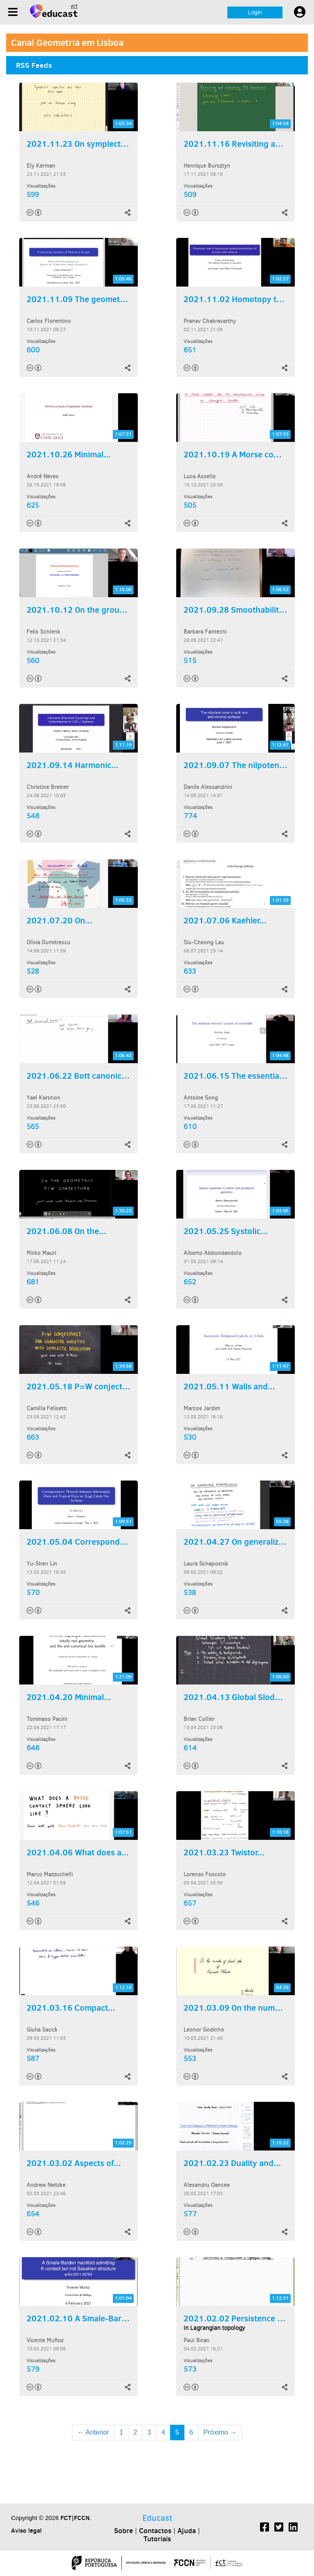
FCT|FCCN (75, 2517)
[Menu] (13, 12)
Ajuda (186, 2530)
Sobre (123, 2530)
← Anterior (93, 2432)
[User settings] (300, 12)
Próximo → (220, 2432)
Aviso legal (26, 2530)
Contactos (155, 2530)
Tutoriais (157, 2538)
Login (255, 12)
